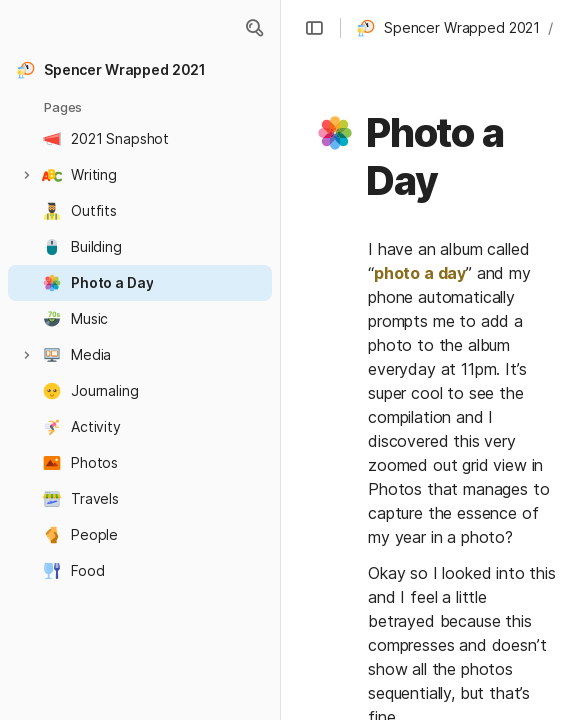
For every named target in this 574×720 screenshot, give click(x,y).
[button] (254, 28)
